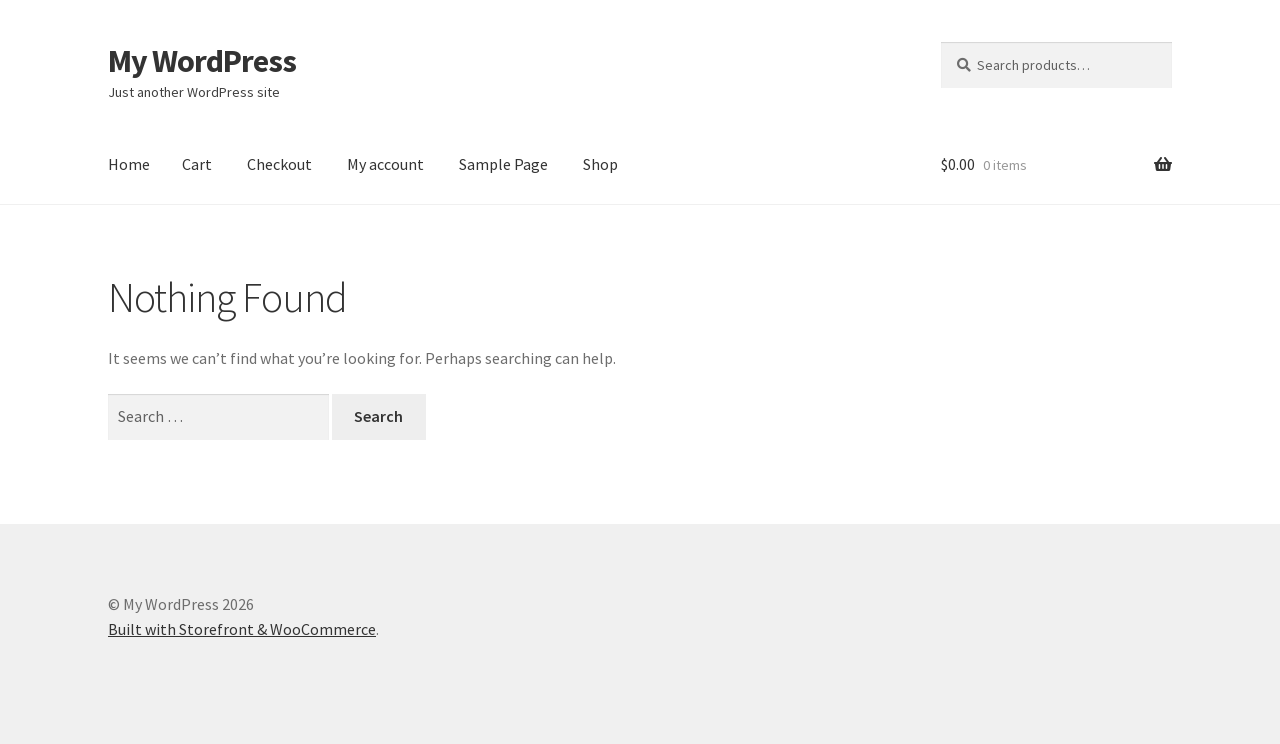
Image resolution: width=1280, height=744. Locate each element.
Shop (600, 164)
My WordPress (202, 61)
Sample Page (503, 164)
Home (129, 164)
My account (385, 164)
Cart (197, 164)
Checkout (279, 164)
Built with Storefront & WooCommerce (242, 629)
